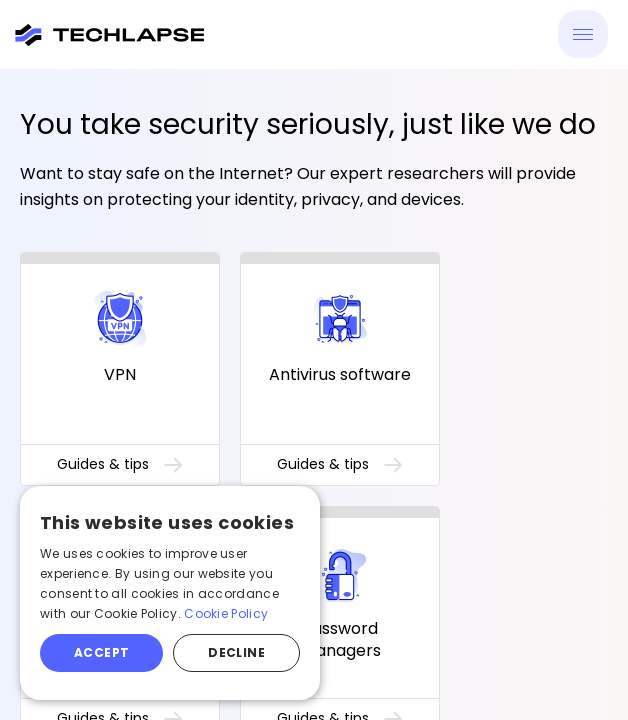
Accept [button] (101, 652)
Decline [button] (236, 652)
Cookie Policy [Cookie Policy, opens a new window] (226, 613)
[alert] (170, 593)
